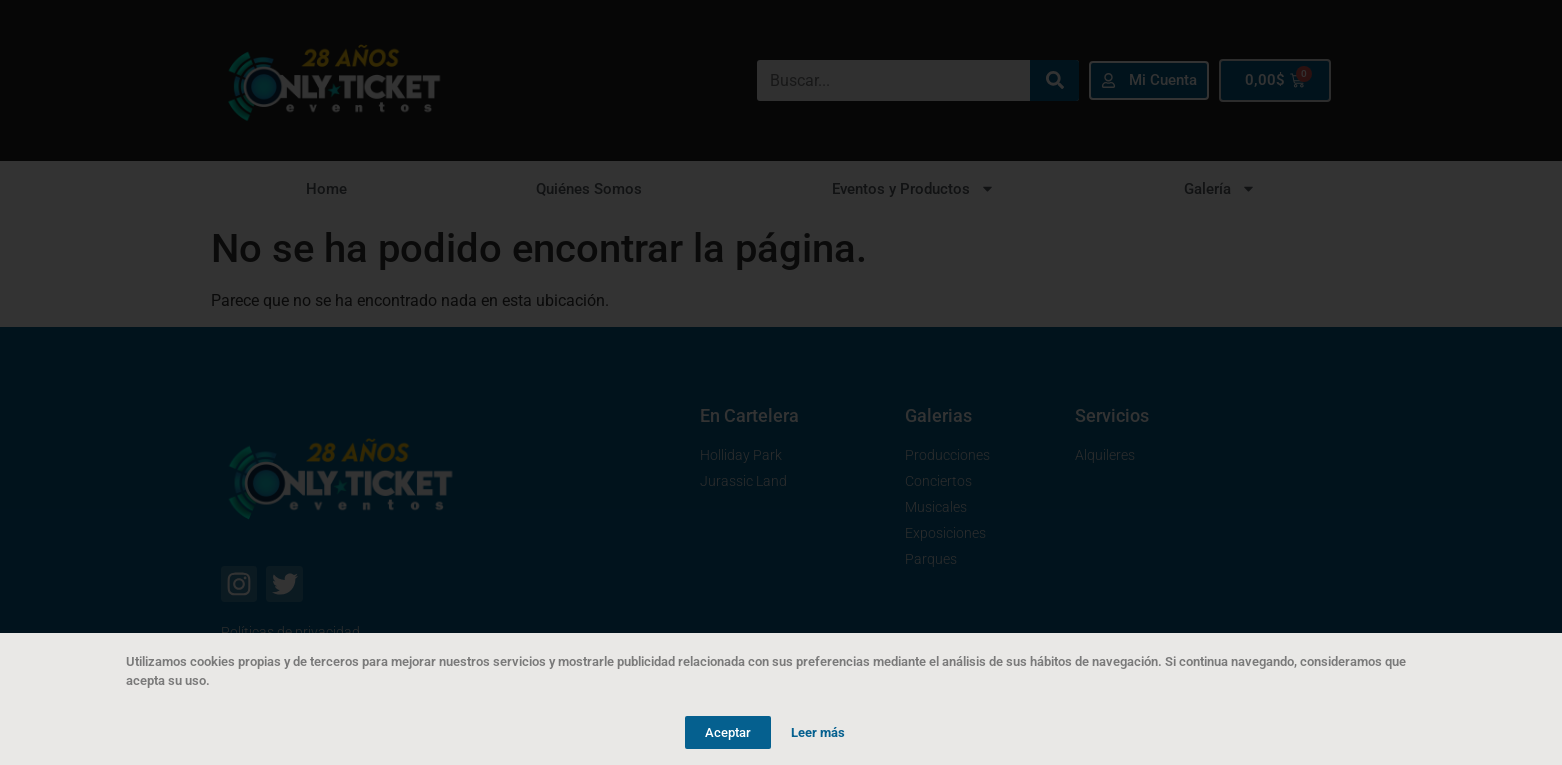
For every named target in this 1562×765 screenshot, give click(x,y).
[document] (781, 382)
